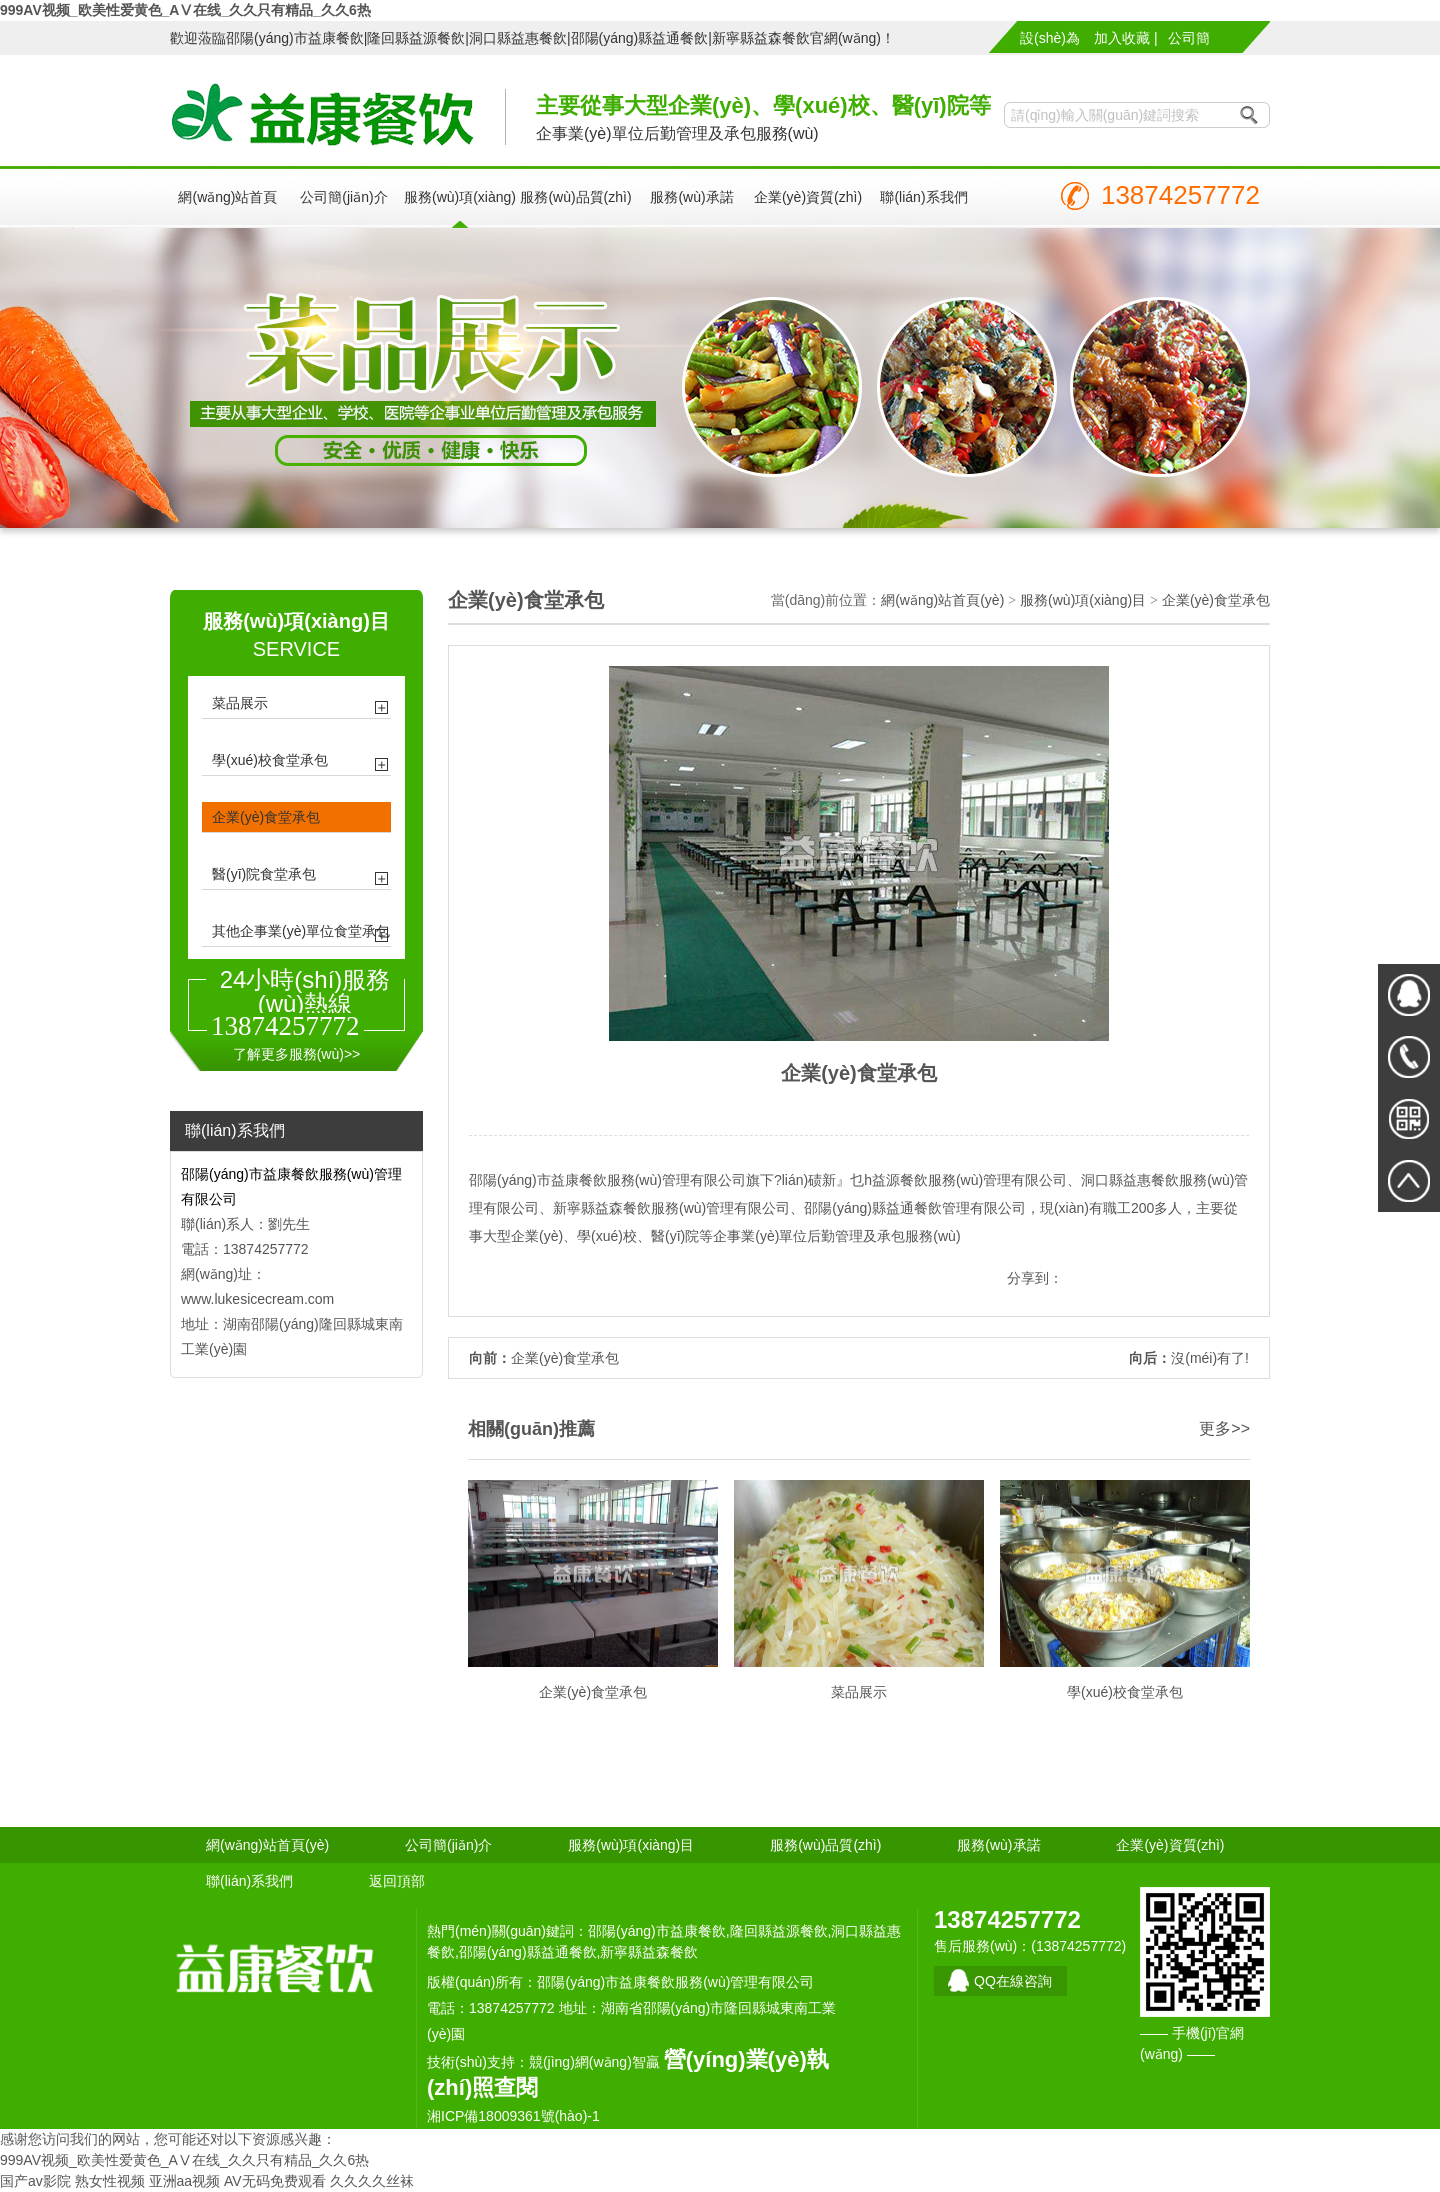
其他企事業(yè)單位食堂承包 (301, 931)
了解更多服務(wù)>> (297, 1054)
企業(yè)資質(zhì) (808, 197)
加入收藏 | (1126, 38)
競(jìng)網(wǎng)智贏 (594, 2062)
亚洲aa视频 (185, 2181)
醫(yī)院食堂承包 (264, 874)
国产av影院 (35, 2181)
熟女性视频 (110, 2181)
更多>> (1224, 1428)
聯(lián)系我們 (923, 197)
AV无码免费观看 (275, 2181)
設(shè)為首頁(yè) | (1050, 41)
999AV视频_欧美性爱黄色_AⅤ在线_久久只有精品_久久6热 (185, 10)
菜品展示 (240, 703)
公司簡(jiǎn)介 (1190, 41)
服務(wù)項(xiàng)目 (460, 208)
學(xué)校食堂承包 (270, 760)
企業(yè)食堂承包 (266, 817)
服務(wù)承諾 (691, 197)
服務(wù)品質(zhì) (575, 197)
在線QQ (1409, 995)
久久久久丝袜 (372, 2181)
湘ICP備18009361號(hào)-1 (513, 2116)
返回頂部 (397, 1881)
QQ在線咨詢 (1013, 1981)
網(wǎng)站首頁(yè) (227, 208)
